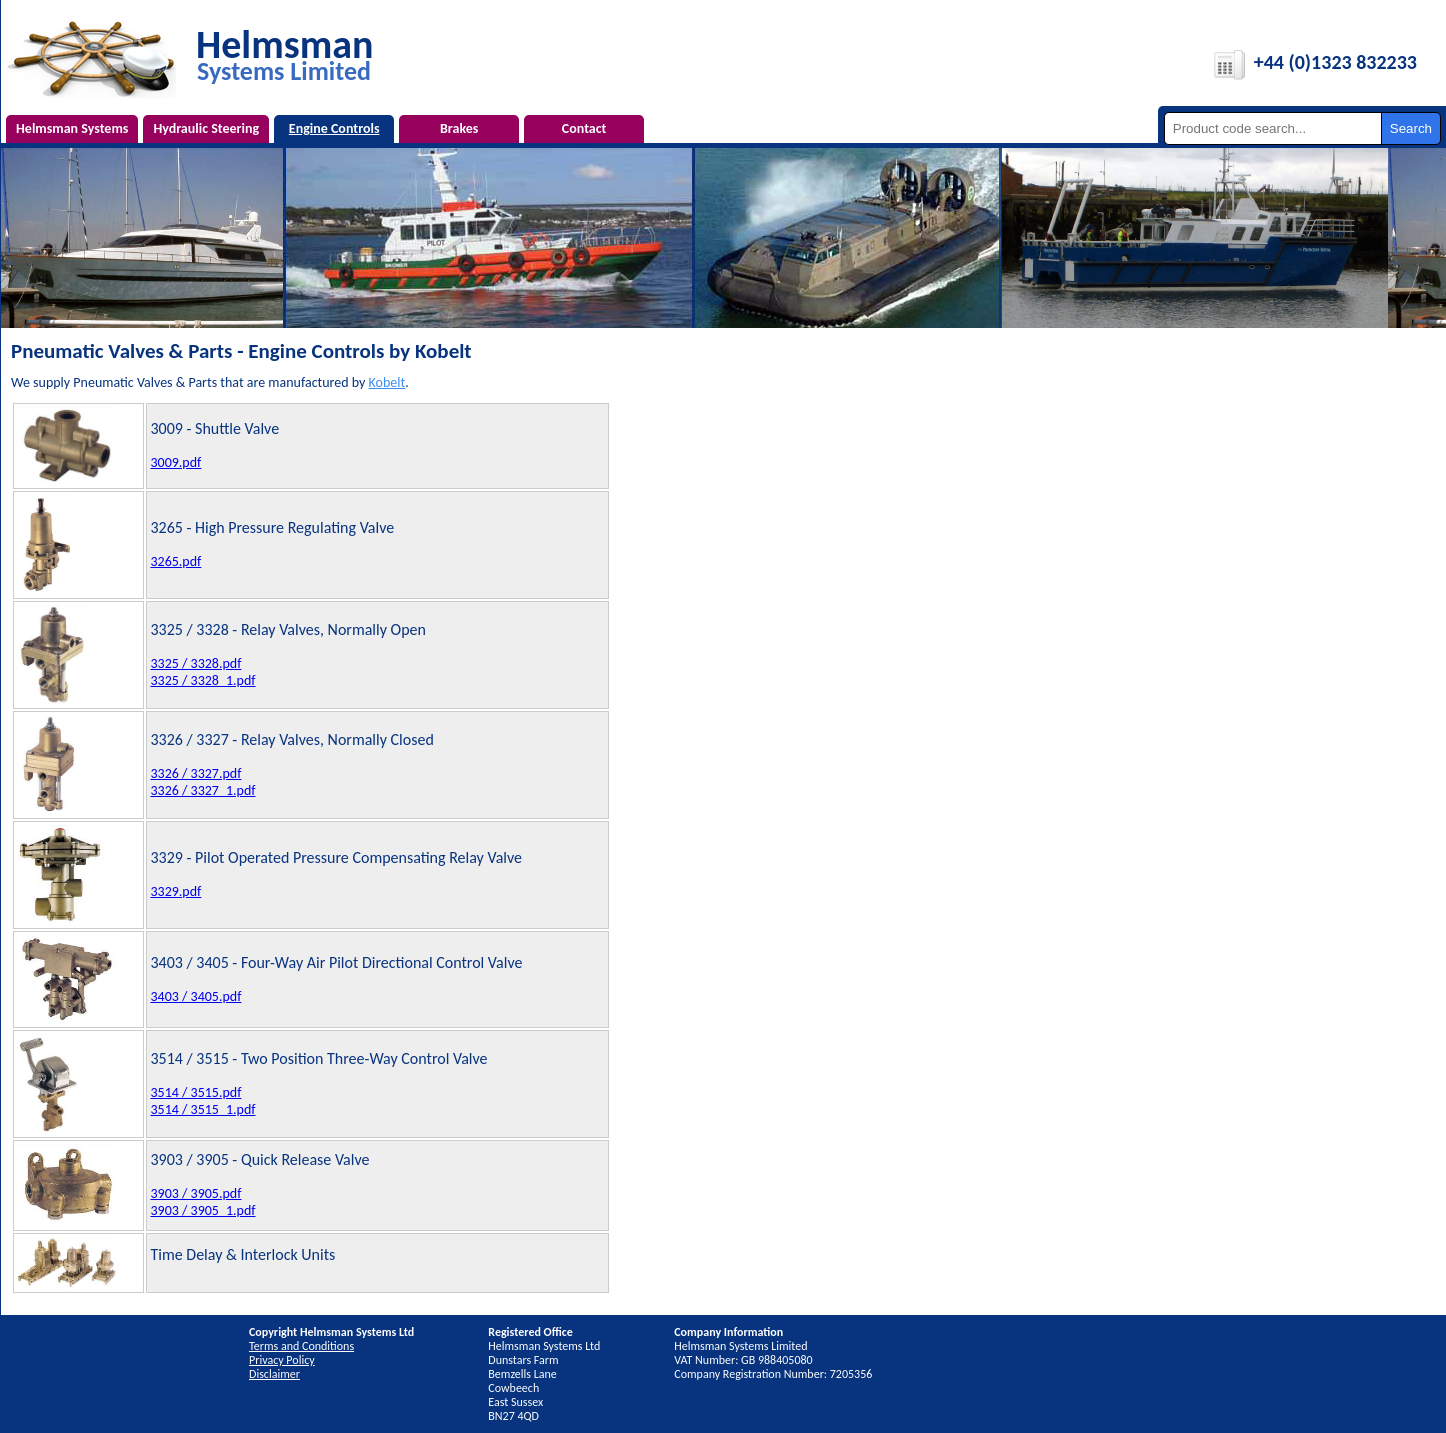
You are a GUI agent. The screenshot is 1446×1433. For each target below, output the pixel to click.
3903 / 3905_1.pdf (202, 1210)
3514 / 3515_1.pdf (202, 1109)
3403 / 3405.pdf (195, 996)
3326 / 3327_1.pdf (202, 790)
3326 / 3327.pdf (195, 773)
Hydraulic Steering (206, 128)
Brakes (459, 128)
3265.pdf (175, 561)
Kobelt (387, 382)
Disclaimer (274, 1374)
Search (1411, 128)
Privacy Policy (282, 1360)
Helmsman (284, 53)
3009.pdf (175, 462)
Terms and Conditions (301, 1346)
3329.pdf (175, 891)
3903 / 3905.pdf (195, 1193)
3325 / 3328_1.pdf (202, 680)
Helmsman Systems (72, 128)
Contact (584, 128)
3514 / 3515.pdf (195, 1092)
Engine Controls (334, 128)
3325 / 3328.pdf (195, 663)
